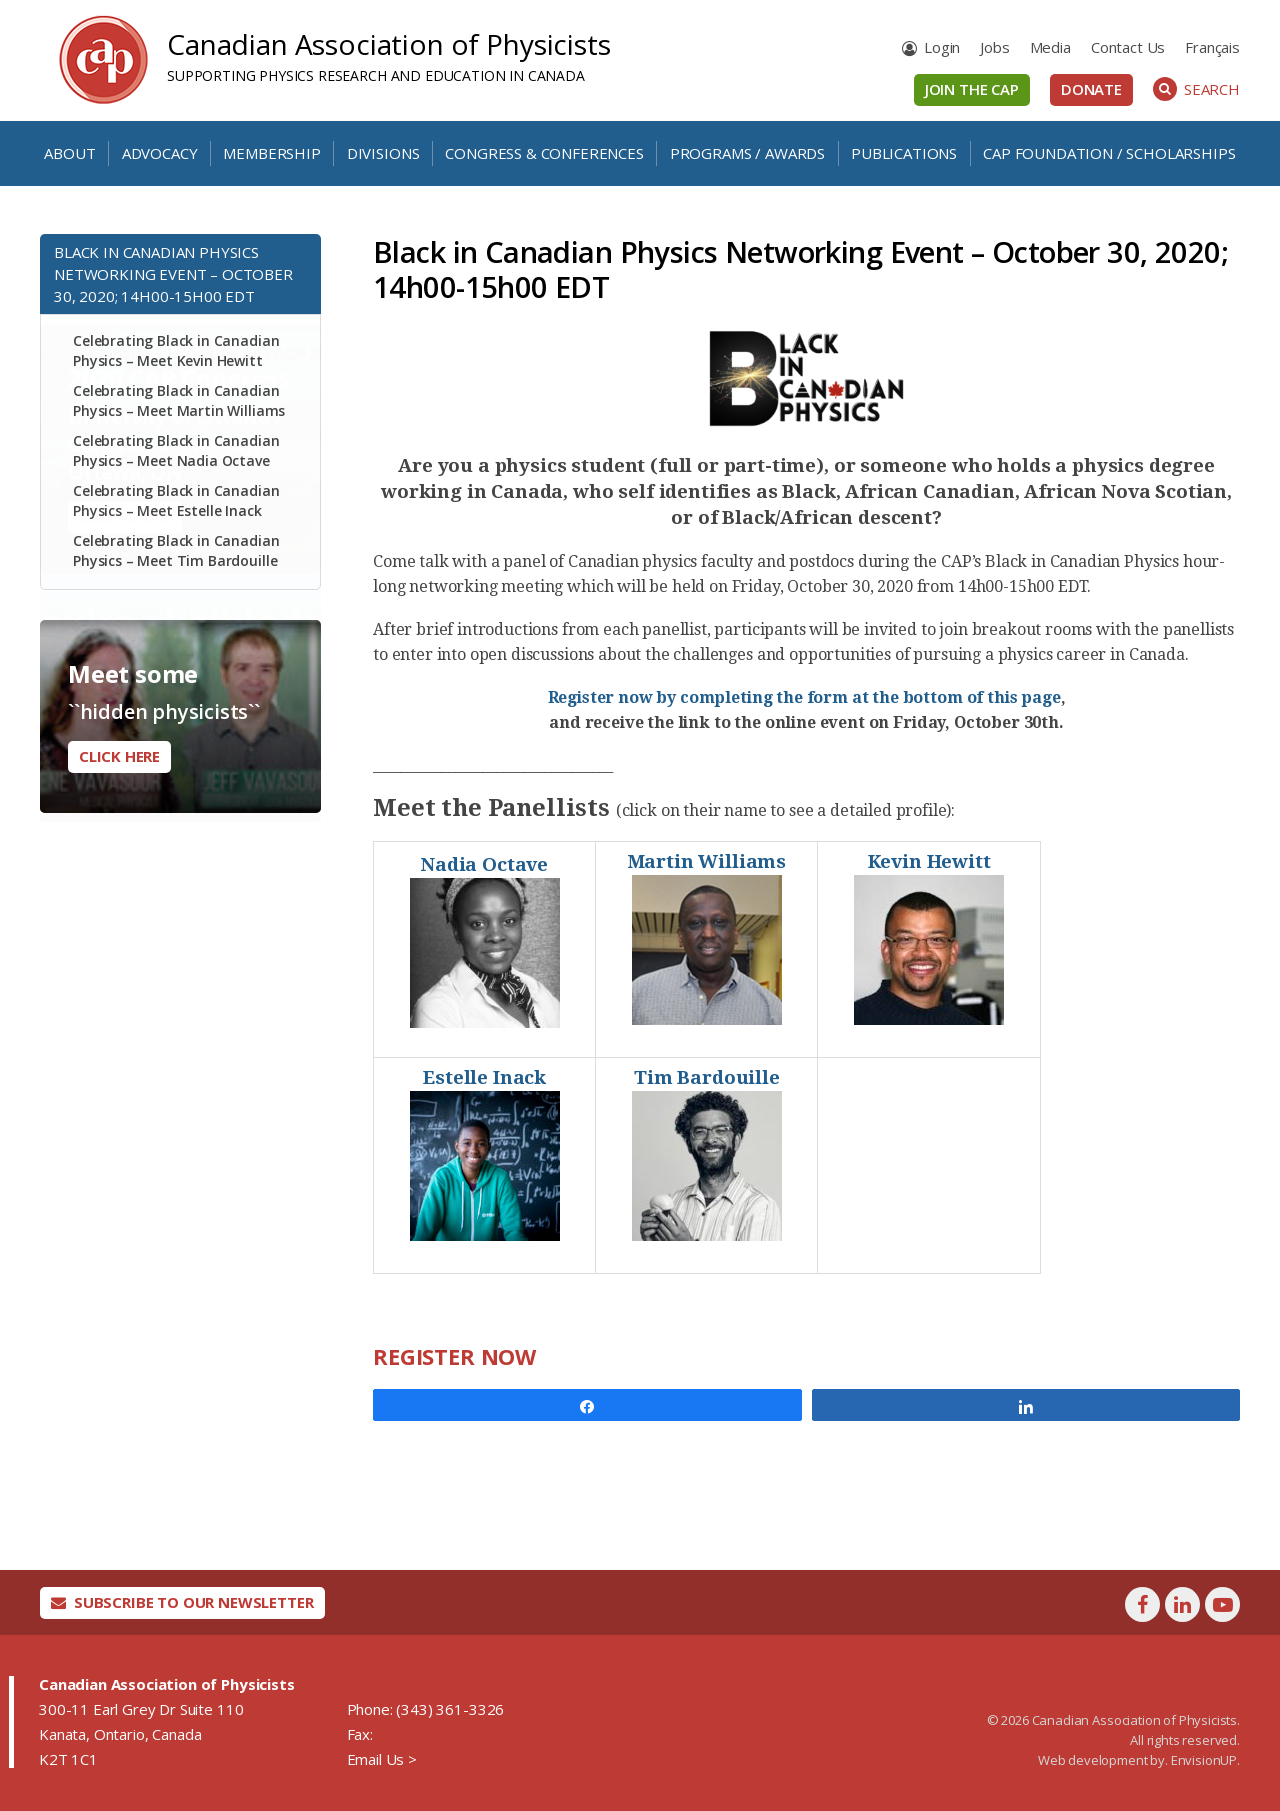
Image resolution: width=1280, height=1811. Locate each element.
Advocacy (160, 153)
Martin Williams (707, 861)
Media (1050, 47)
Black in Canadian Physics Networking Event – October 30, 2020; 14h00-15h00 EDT (173, 274)
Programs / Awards (747, 153)
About (69, 153)
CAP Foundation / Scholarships (1109, 153)
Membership (271, 153)
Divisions (383, 153)
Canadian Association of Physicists (389, 44)
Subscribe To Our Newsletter (182, 1602)
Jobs (994, 47)
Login (942, 47)
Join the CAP (972, 89)
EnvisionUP (1204, 1760)
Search (1196, 89)
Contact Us (1128, 47)
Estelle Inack (484, 1077)
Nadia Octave (484, 864)
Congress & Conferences (544, 153)
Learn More (125, 884)
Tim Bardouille (707, 1077)
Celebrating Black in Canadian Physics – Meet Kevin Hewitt (176, 350)
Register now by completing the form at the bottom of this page (804, 697)
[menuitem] (1212, 47)
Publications (904, 153)
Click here (119, 756)
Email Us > (382, 1759)
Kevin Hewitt (929, 861)
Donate (1091, 89)
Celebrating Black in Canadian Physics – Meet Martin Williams (179, 400)
